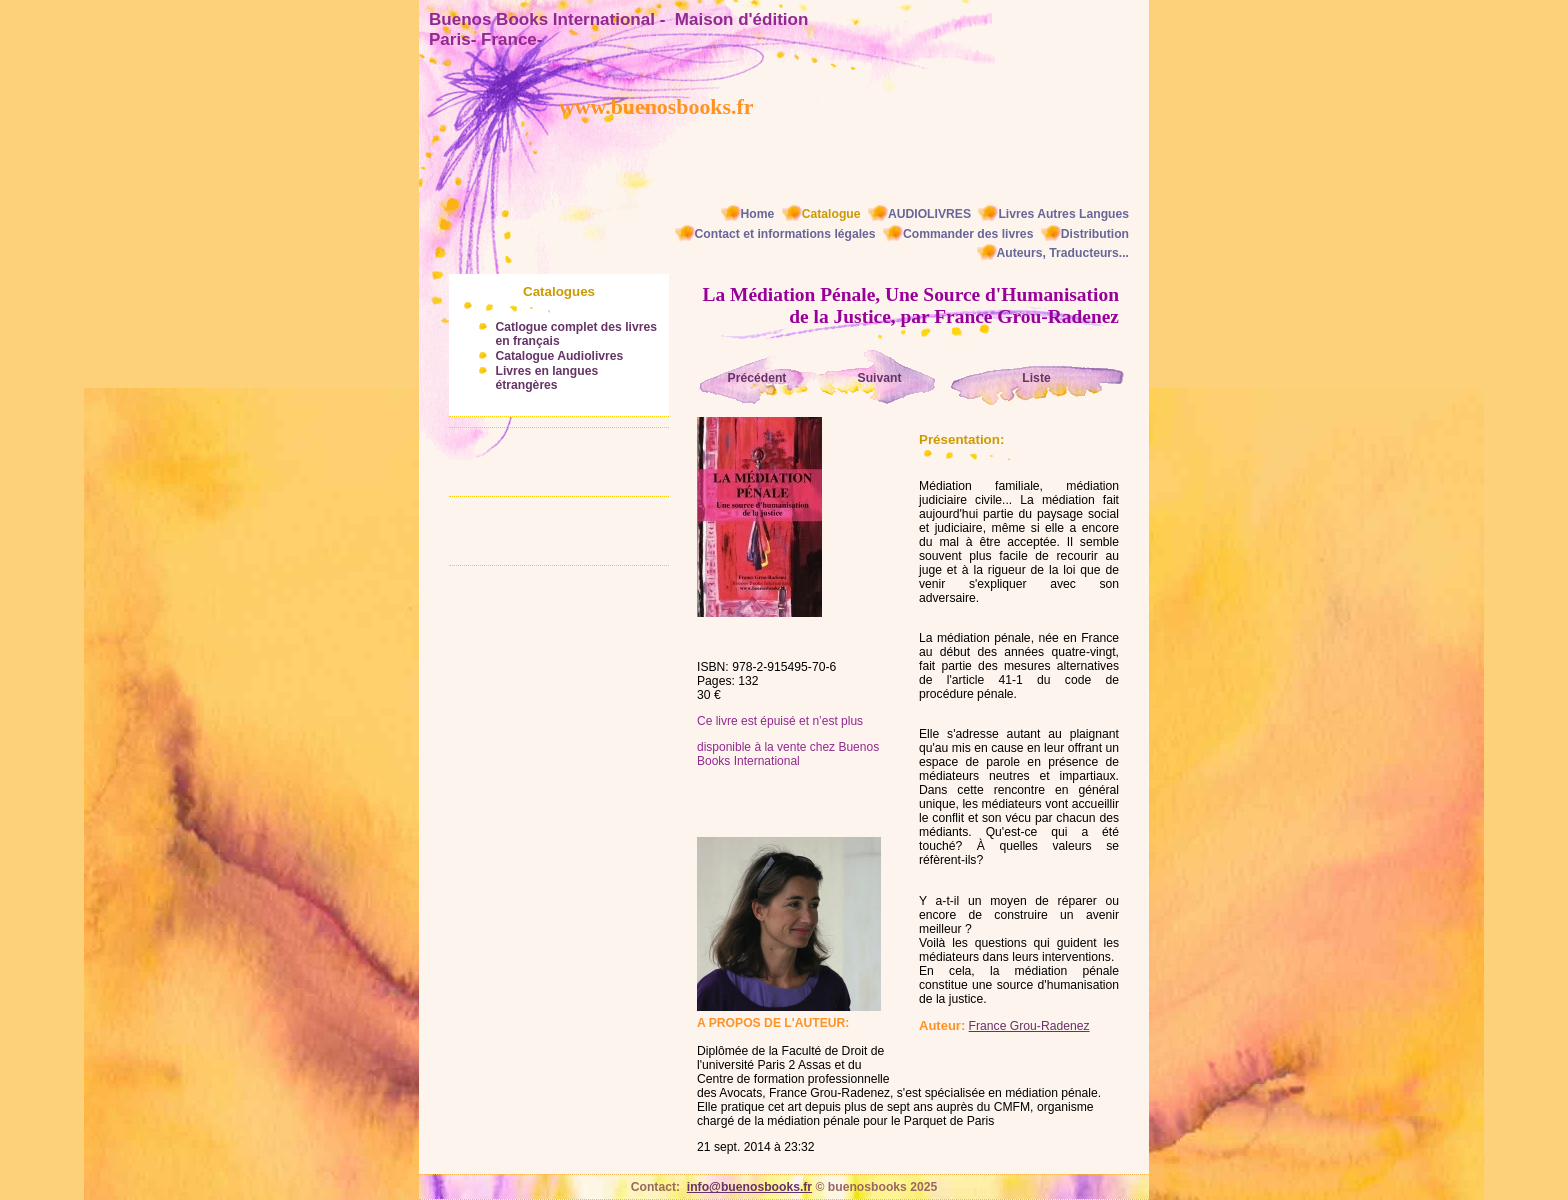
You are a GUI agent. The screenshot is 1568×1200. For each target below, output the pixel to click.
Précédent (757, 378)
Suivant (880, 378)
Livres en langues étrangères (546, 378)
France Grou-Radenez (1029, 1026)
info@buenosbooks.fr (749, 1187)
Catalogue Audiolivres (559, 356)
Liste (1036, 378)
